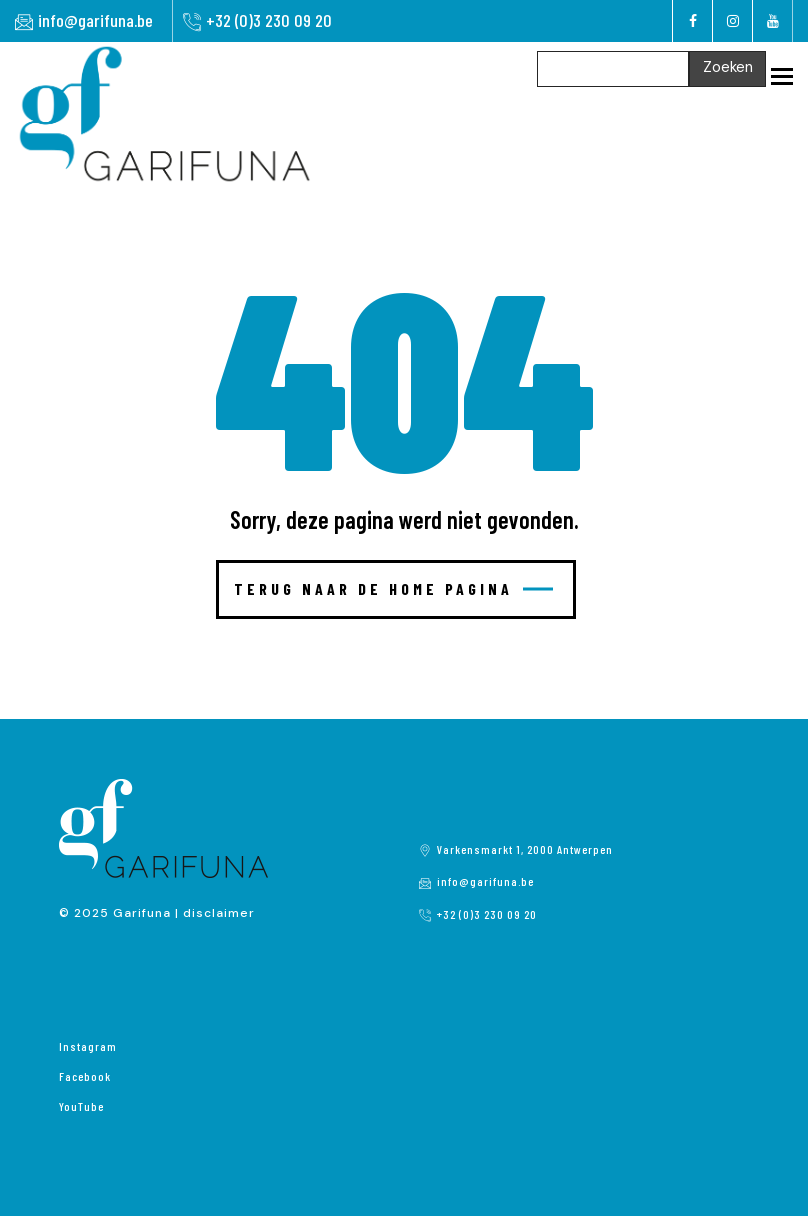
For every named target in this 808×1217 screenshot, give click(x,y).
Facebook (85, 1076)
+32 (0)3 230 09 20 (269, 20)
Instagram (88, 1046)
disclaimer (219, 913)
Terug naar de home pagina (393, 588)
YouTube (81, 1106)
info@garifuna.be (95, 20)
